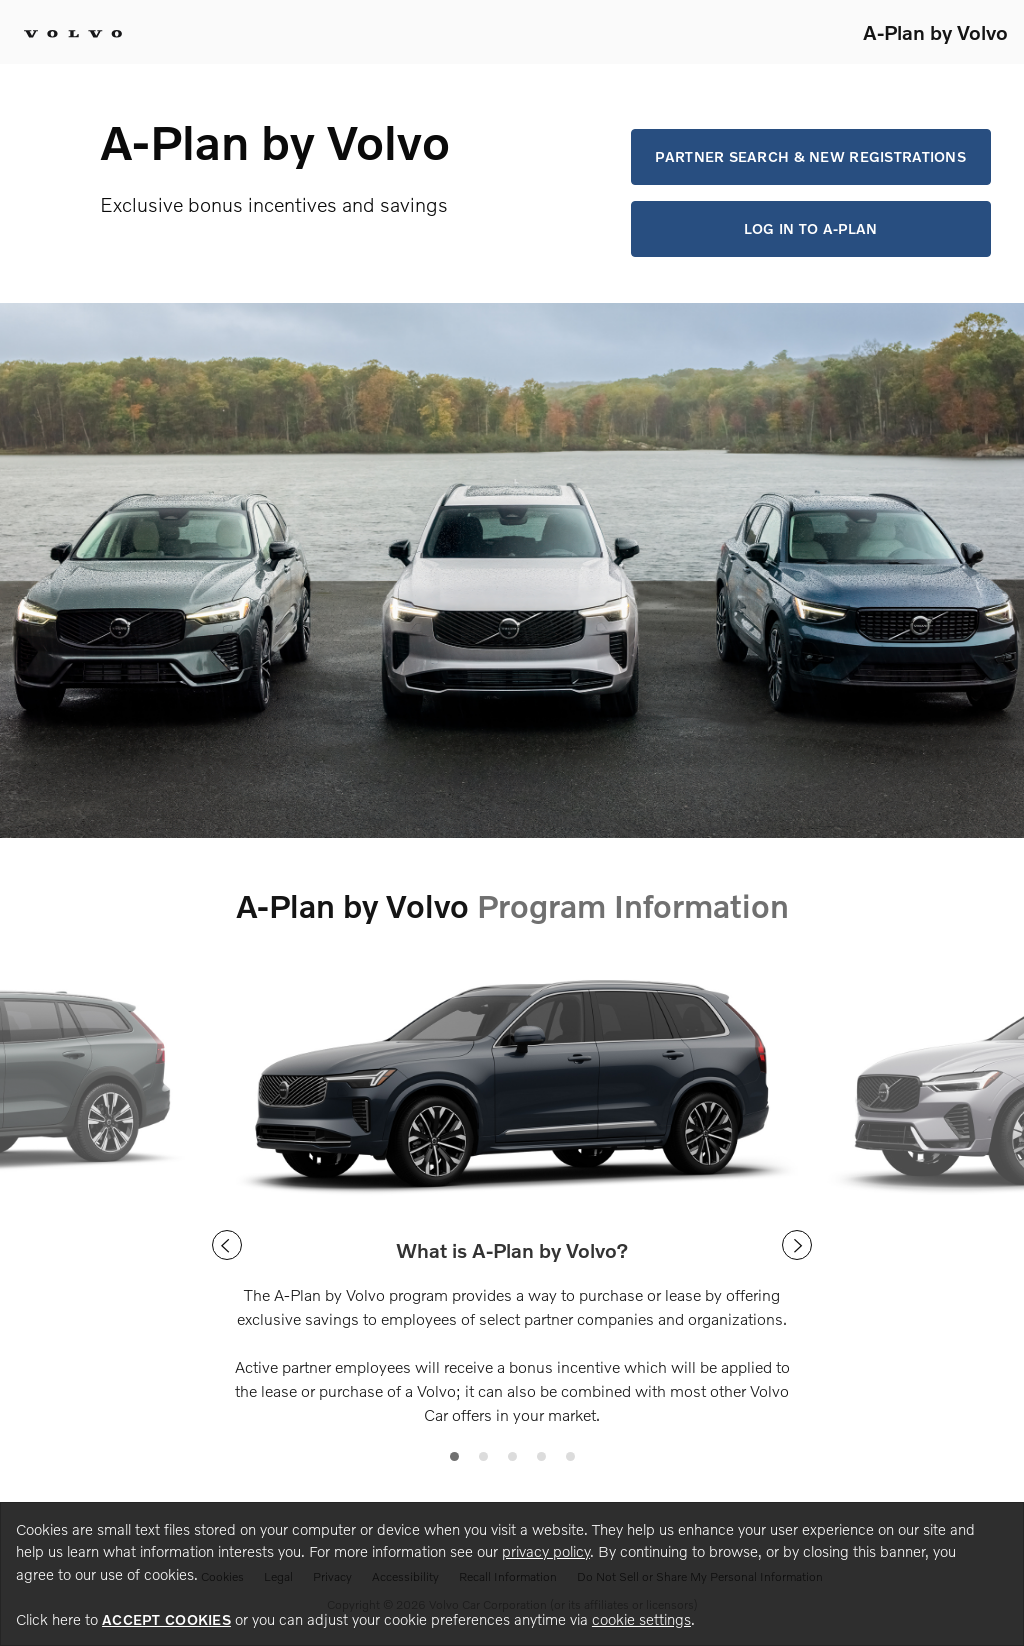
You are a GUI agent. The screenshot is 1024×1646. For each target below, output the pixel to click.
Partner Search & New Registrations (810, 156)
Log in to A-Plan (810, 228)
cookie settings (641, 1619)
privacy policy (546, 1551)
